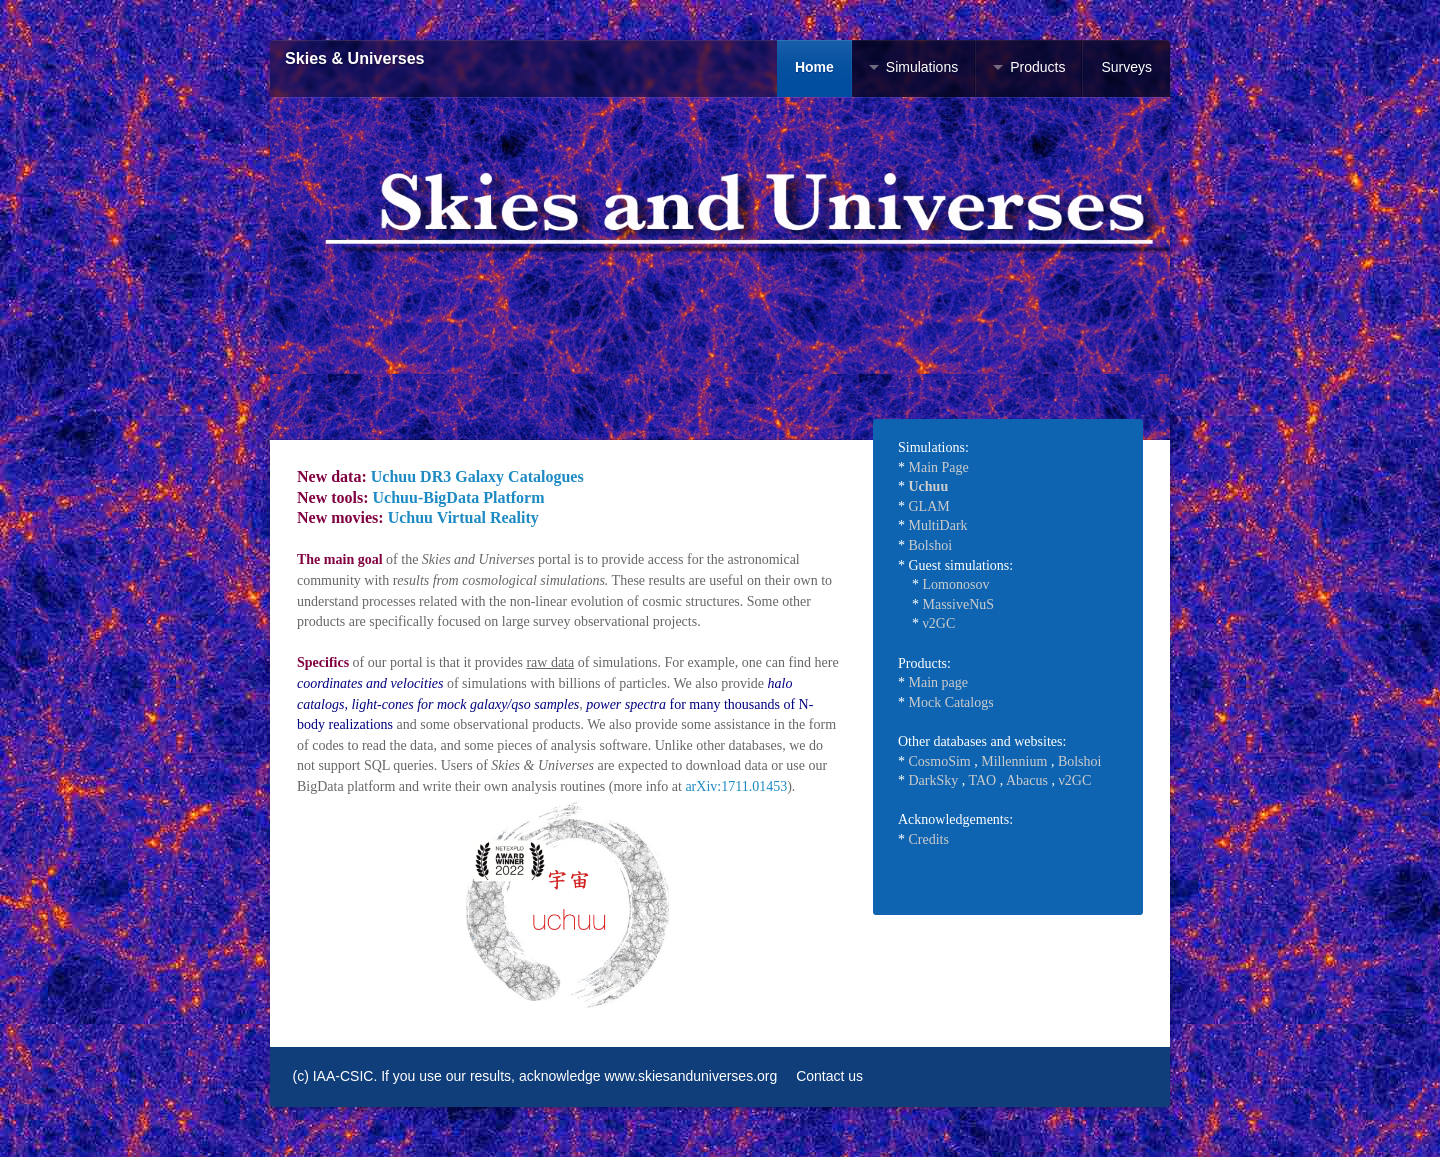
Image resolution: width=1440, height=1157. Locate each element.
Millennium (1014, 761)
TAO (983, 780)
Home (814, 67)
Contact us (829, 1076)
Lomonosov (956, 584)
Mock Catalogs (951, 702)
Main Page (939, 467)
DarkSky (934, 780)
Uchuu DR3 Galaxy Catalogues (477, 476)
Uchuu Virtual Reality (463, 517)
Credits (929, 839)
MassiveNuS (959, 604)
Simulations (922, 67)
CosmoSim (940, 761)
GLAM (929, 506)
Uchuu (929, 486)
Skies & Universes (355, 58)
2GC (942, 623)
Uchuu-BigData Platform (459, 497)
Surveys (1126, 67)
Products (1037, 67)
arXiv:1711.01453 (736, 786)
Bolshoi (931, 545)
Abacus (1027, 780)
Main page (938, 682)
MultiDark (938, 525)
